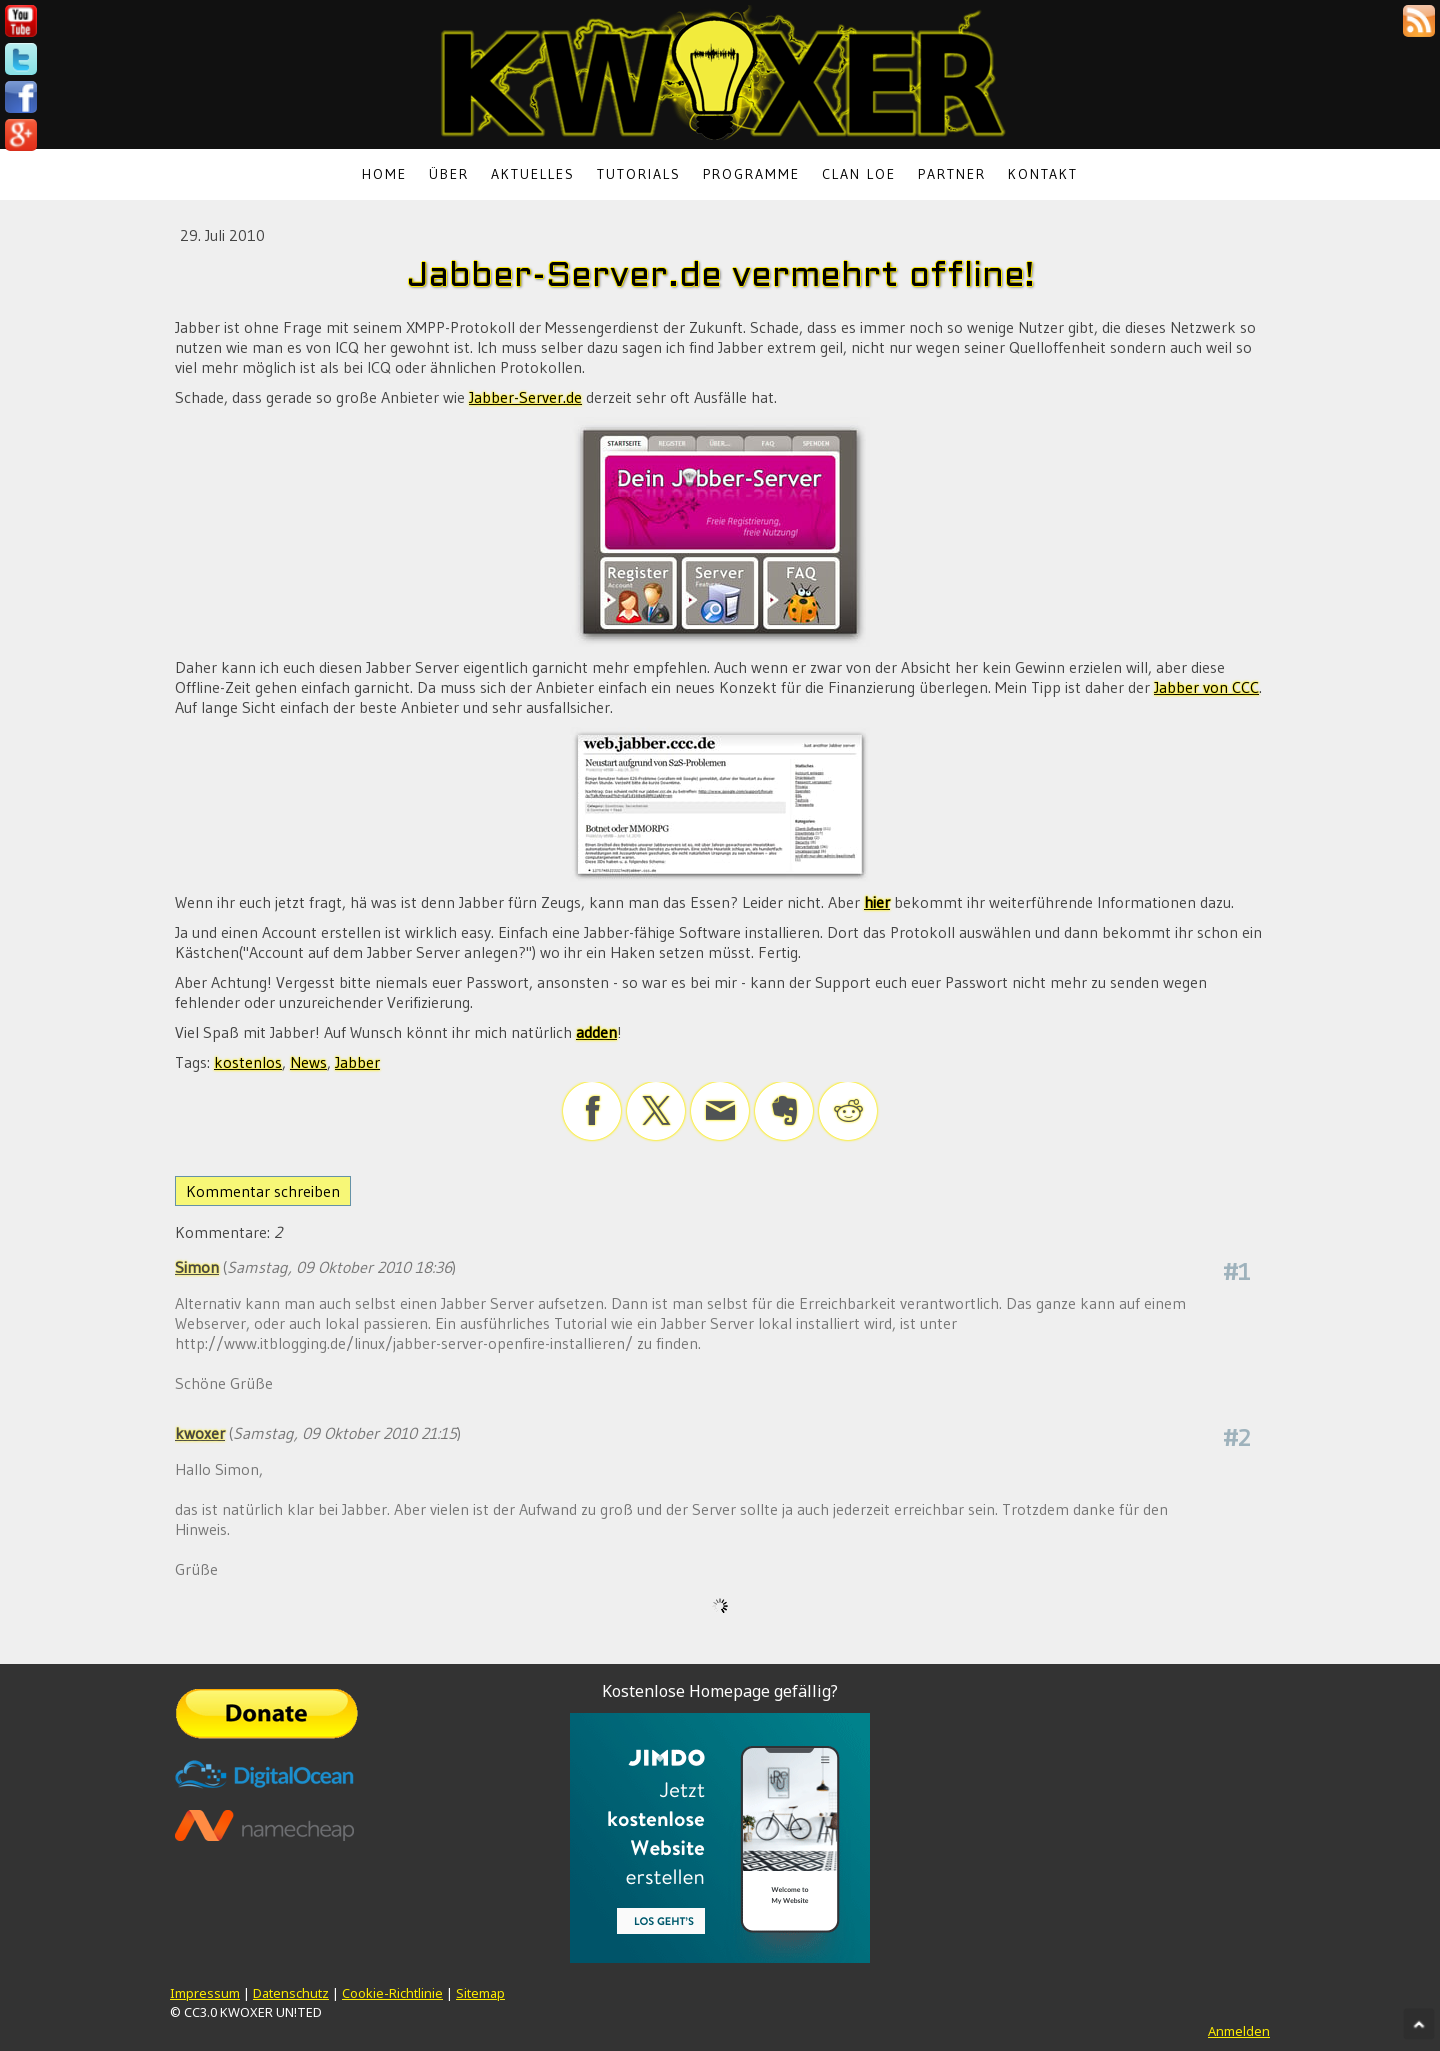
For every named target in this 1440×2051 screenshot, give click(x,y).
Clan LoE (859, 174)
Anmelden (1239, 2031)
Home (384, 174)
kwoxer (200, 1433)
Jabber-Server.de (525, 397)
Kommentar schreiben (263, 1191)
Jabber (357, 1062)
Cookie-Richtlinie (392, 1993)
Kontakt (1043, 174)
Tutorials (639, 174)
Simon (197, 1267)
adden (596, 1032)
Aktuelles (533, 174)
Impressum (205, 1993)
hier (877, 902)
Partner (952, 174)
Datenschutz (291, 1993)
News (308, 1062)
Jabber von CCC (1206, 687)
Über (449, 174)
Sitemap (480, 1993)
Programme (751, 174)
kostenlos (248, 1062)
